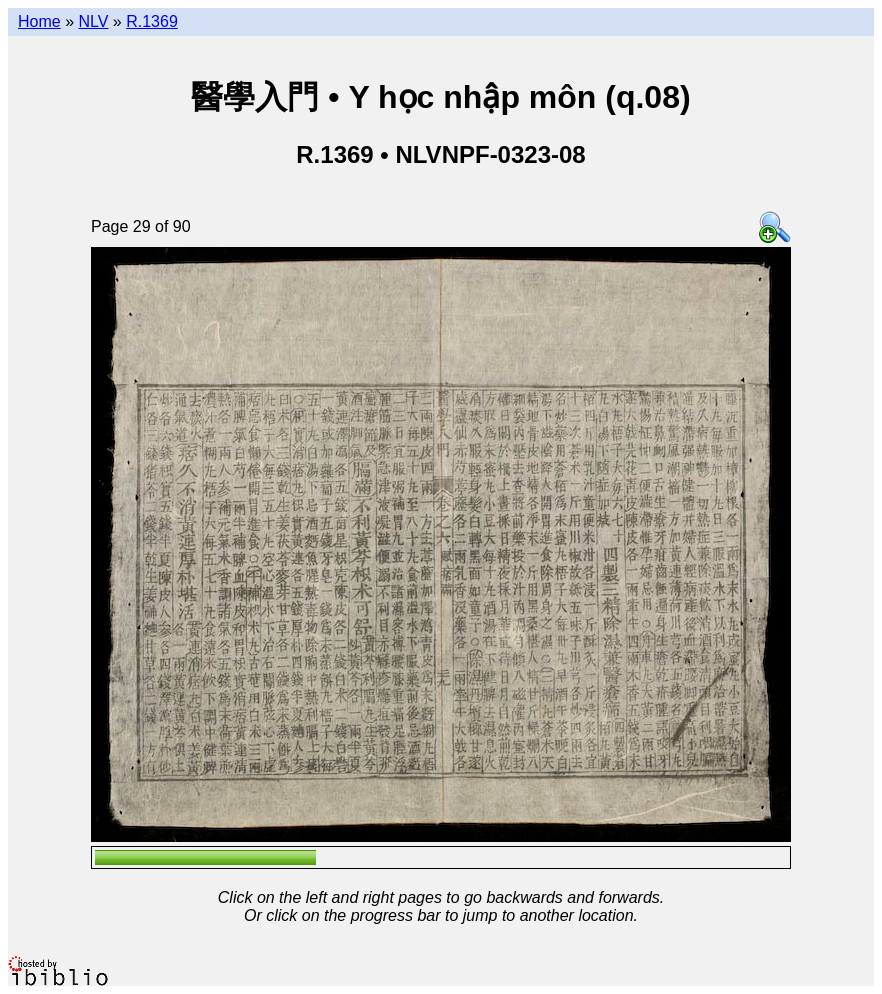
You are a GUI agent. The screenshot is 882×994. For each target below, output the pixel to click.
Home (39, 21)
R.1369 (152, 21)
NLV (93, 21)
